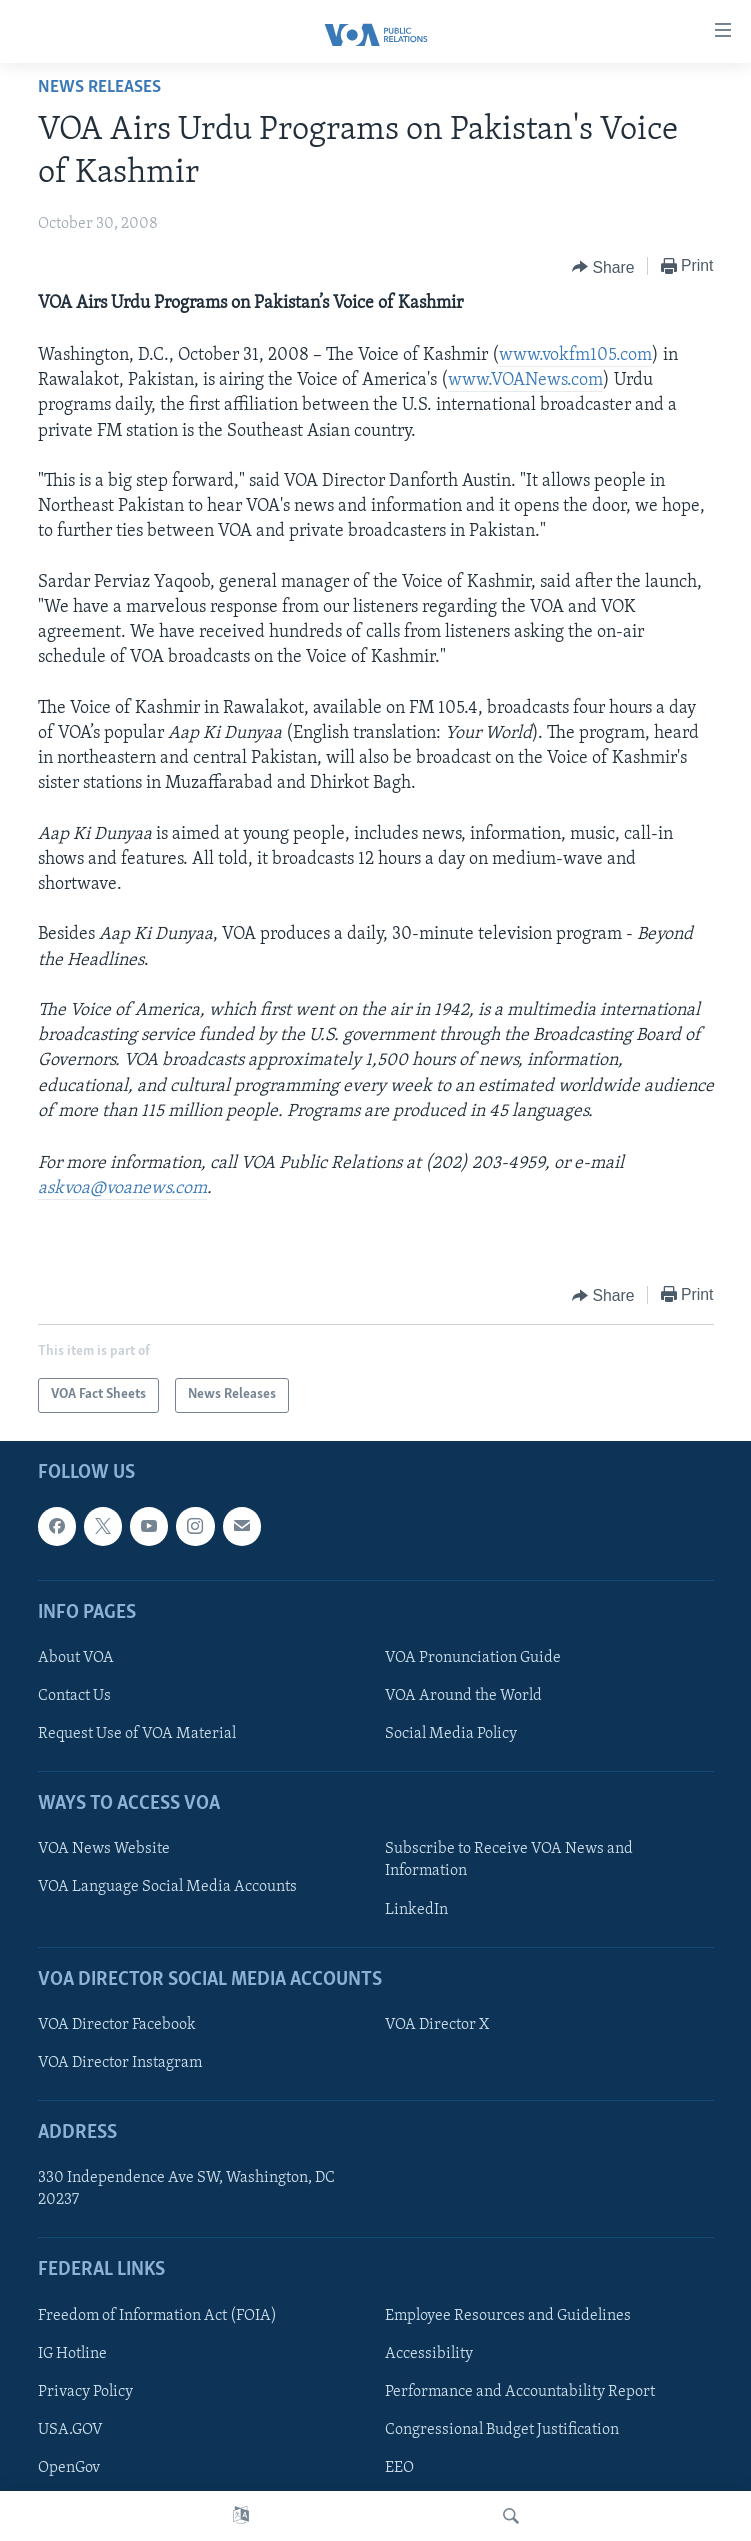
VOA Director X (437, 2024)
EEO (399, 2468)
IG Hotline (72, 2353)
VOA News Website (104, 1849)
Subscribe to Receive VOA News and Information (509, 1860)
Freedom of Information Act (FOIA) (157, 2315)
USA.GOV (70, 2429)
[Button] (603, 267)
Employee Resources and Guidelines (508, 2315)
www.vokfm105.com (575, 355)
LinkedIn (416, 1909)
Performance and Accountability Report (520, 2391)
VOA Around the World (463, 1696)
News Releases (99, 87)
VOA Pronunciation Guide (473, 1657)
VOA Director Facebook (117, 2024)
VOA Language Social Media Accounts (167, 1887)
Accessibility (429, 2353)
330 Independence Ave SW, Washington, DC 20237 (186, 2189)
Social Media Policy (451, 1734)
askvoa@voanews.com (122, 1188)
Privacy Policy (85, 2391)
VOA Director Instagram (120, 2063)
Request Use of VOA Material (137, 1734)
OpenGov (69, 2468)
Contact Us (74, 1696)
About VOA (76, 1657)
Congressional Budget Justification (502, 2429)
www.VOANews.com (525, 380)
